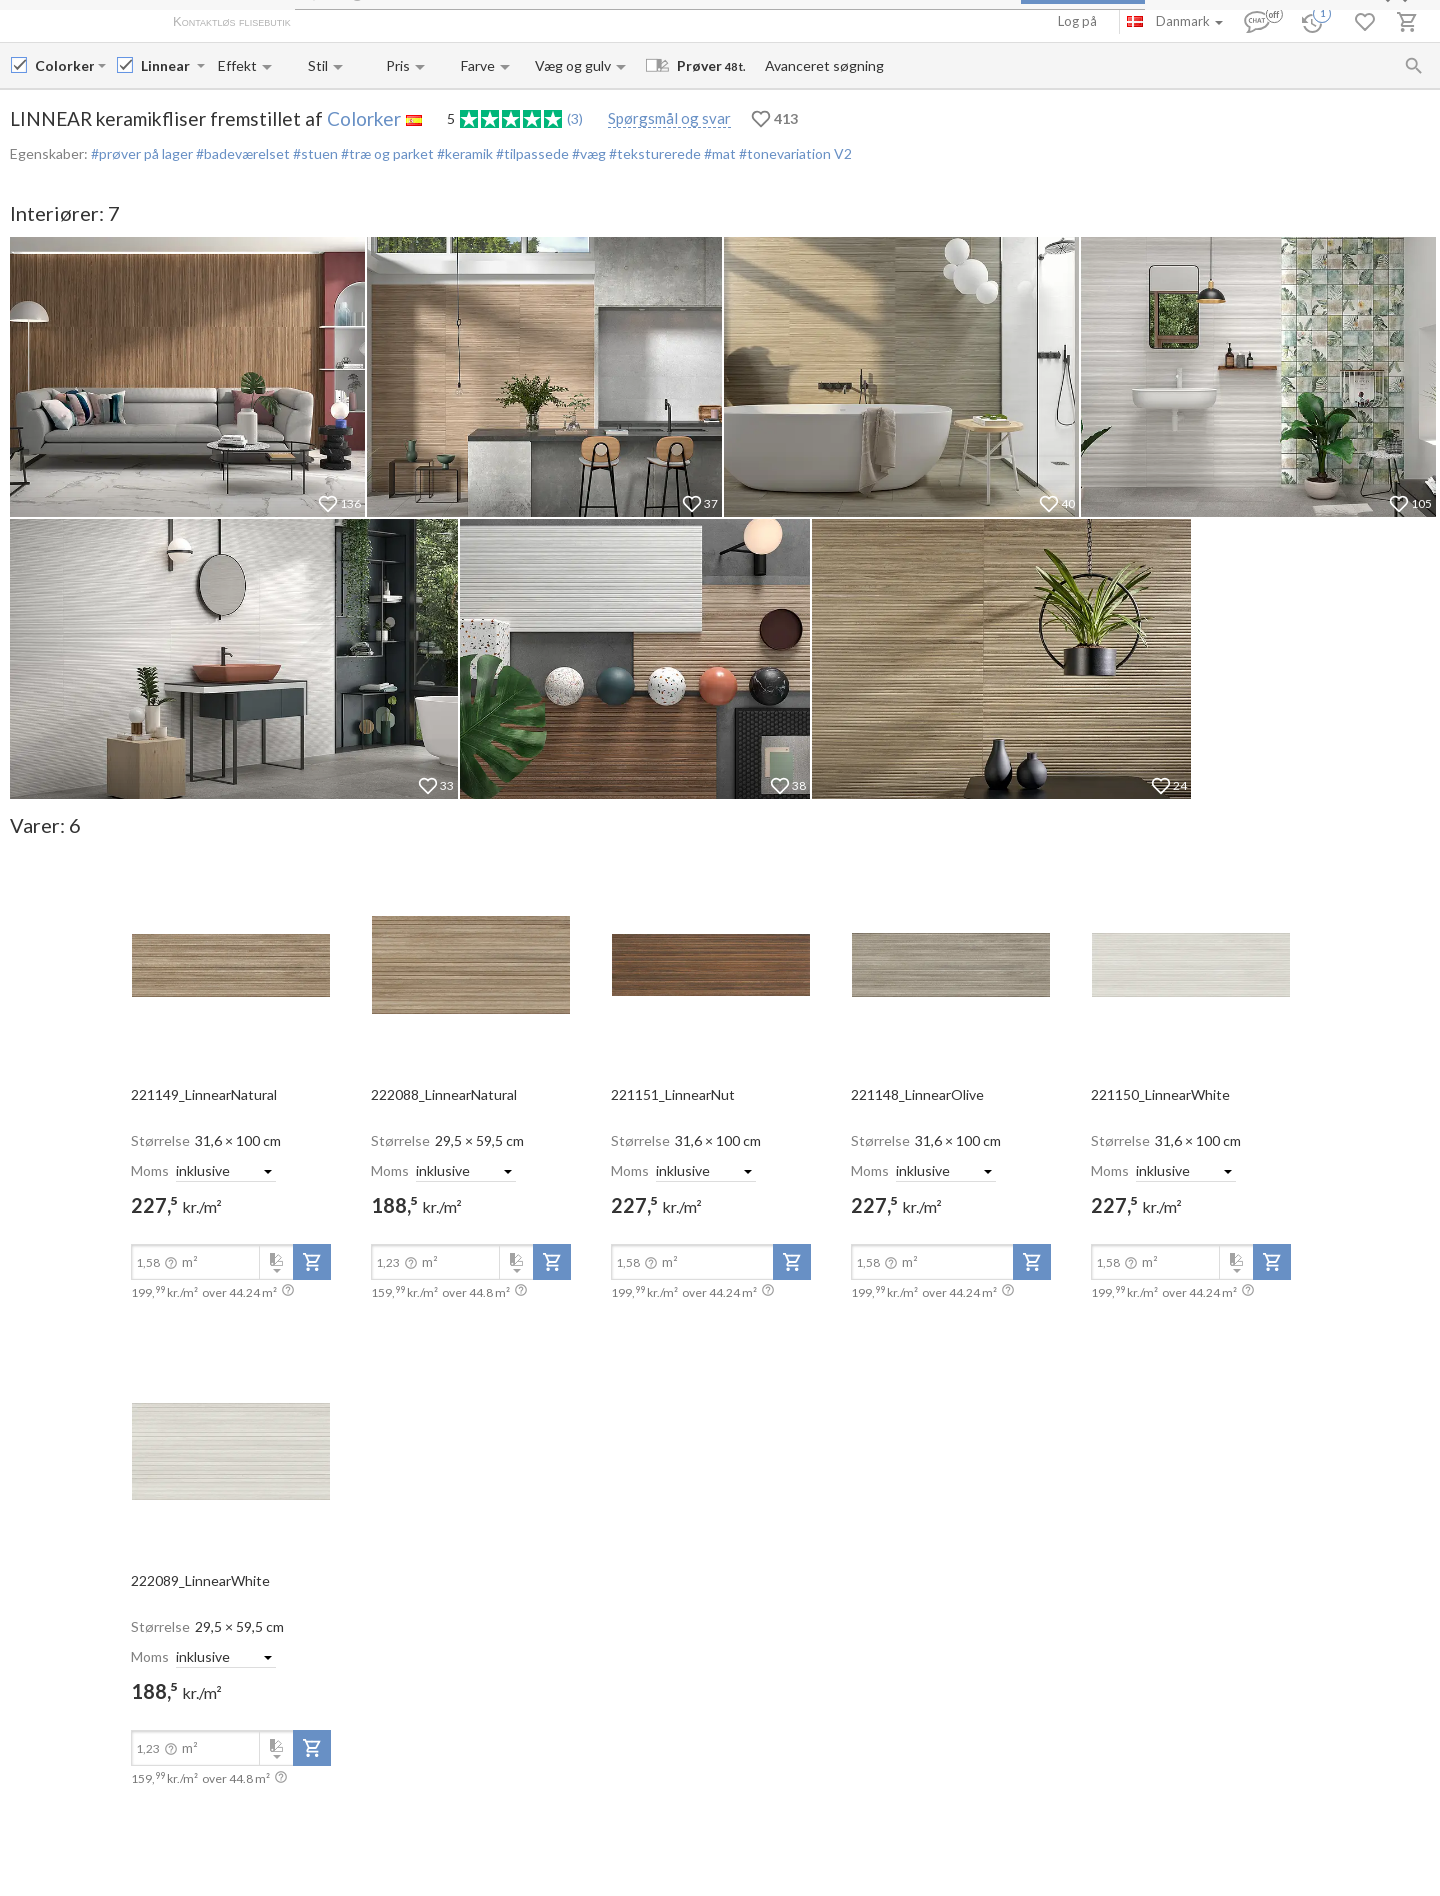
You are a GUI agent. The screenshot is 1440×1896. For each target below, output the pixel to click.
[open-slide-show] (231, 964)
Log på (1077, 21)
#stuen (314, 153)
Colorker (364, 118)
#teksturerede (653, 153)
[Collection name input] (167, 65)
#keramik (463, 153)
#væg (587, 153)
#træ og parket (386, 153)
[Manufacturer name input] (64, 65)
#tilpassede (531, 153)
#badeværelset (241, 153)
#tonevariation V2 (794, 153)
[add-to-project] (312, 1262)
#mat (718, 153)
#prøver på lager (142, 153)
